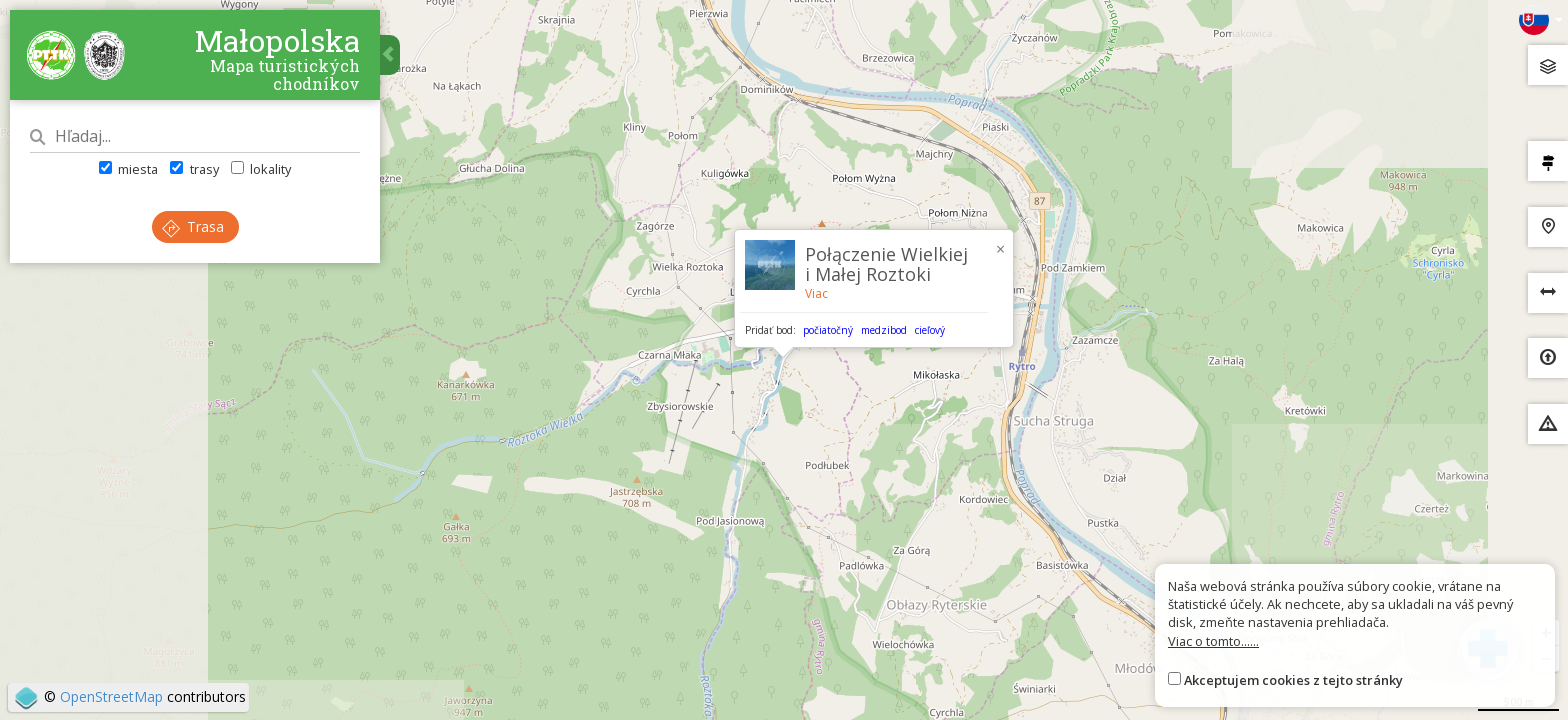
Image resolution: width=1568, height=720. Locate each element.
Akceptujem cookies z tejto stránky (1293, 680)
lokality (261, 169)
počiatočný (828, 330)
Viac (816, 293)
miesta (128, 169)
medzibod (884, 330)
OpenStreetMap (111, 696)
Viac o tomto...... (1213, 641)
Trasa (193, 226)
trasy (194, 169)
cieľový (930, 330)
